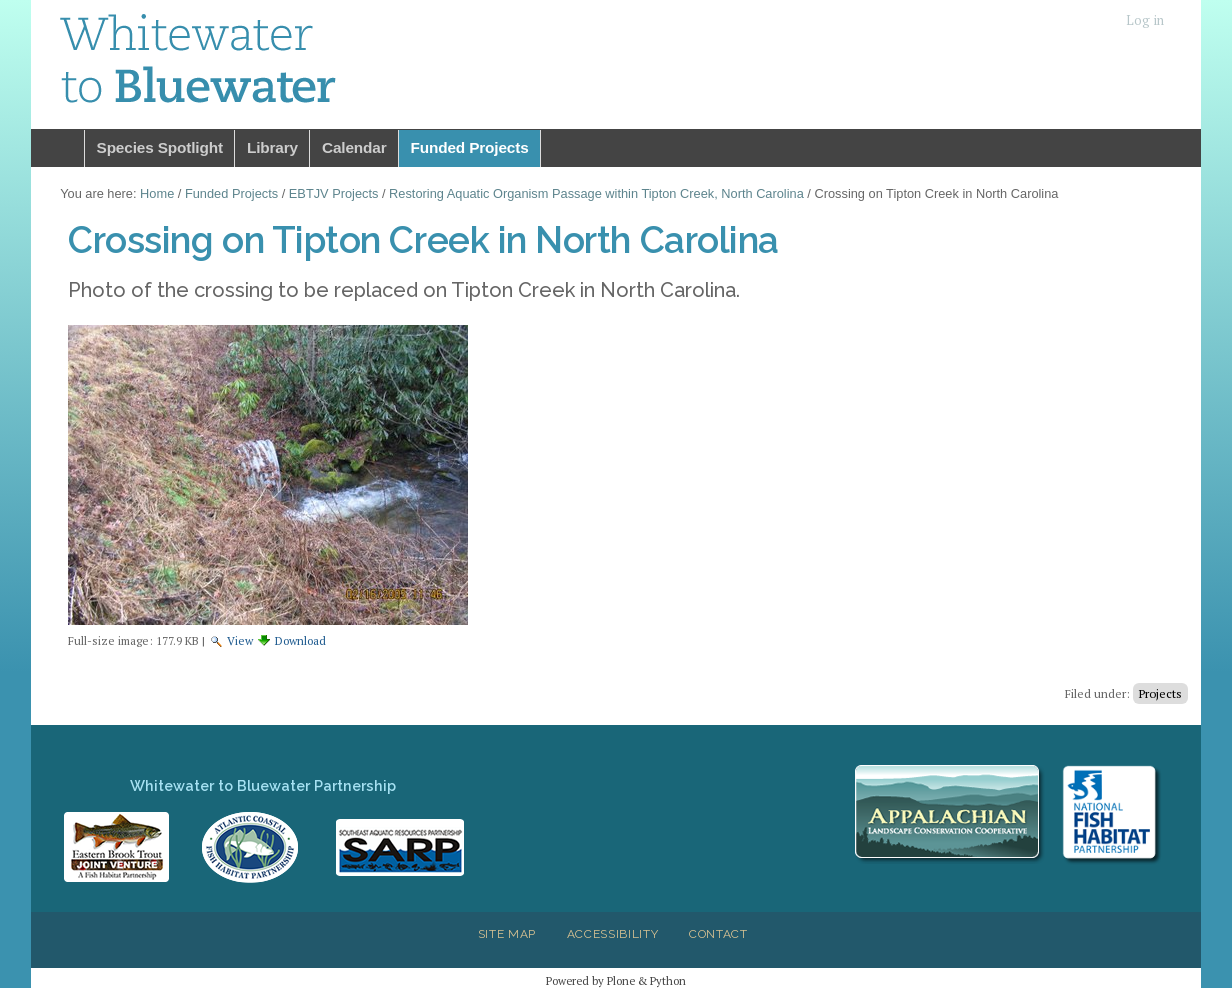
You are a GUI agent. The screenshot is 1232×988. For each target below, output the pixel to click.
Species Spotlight (160, 147)
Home (58, 148)
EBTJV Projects (334, 193)
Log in (1145, 20)
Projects (1160, 693)
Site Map (507, 934)
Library (272, 147)
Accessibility (613, 934)
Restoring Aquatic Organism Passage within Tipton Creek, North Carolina (596, 193)
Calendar (354, 147)
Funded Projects (470, 147)
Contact (718, 934)
